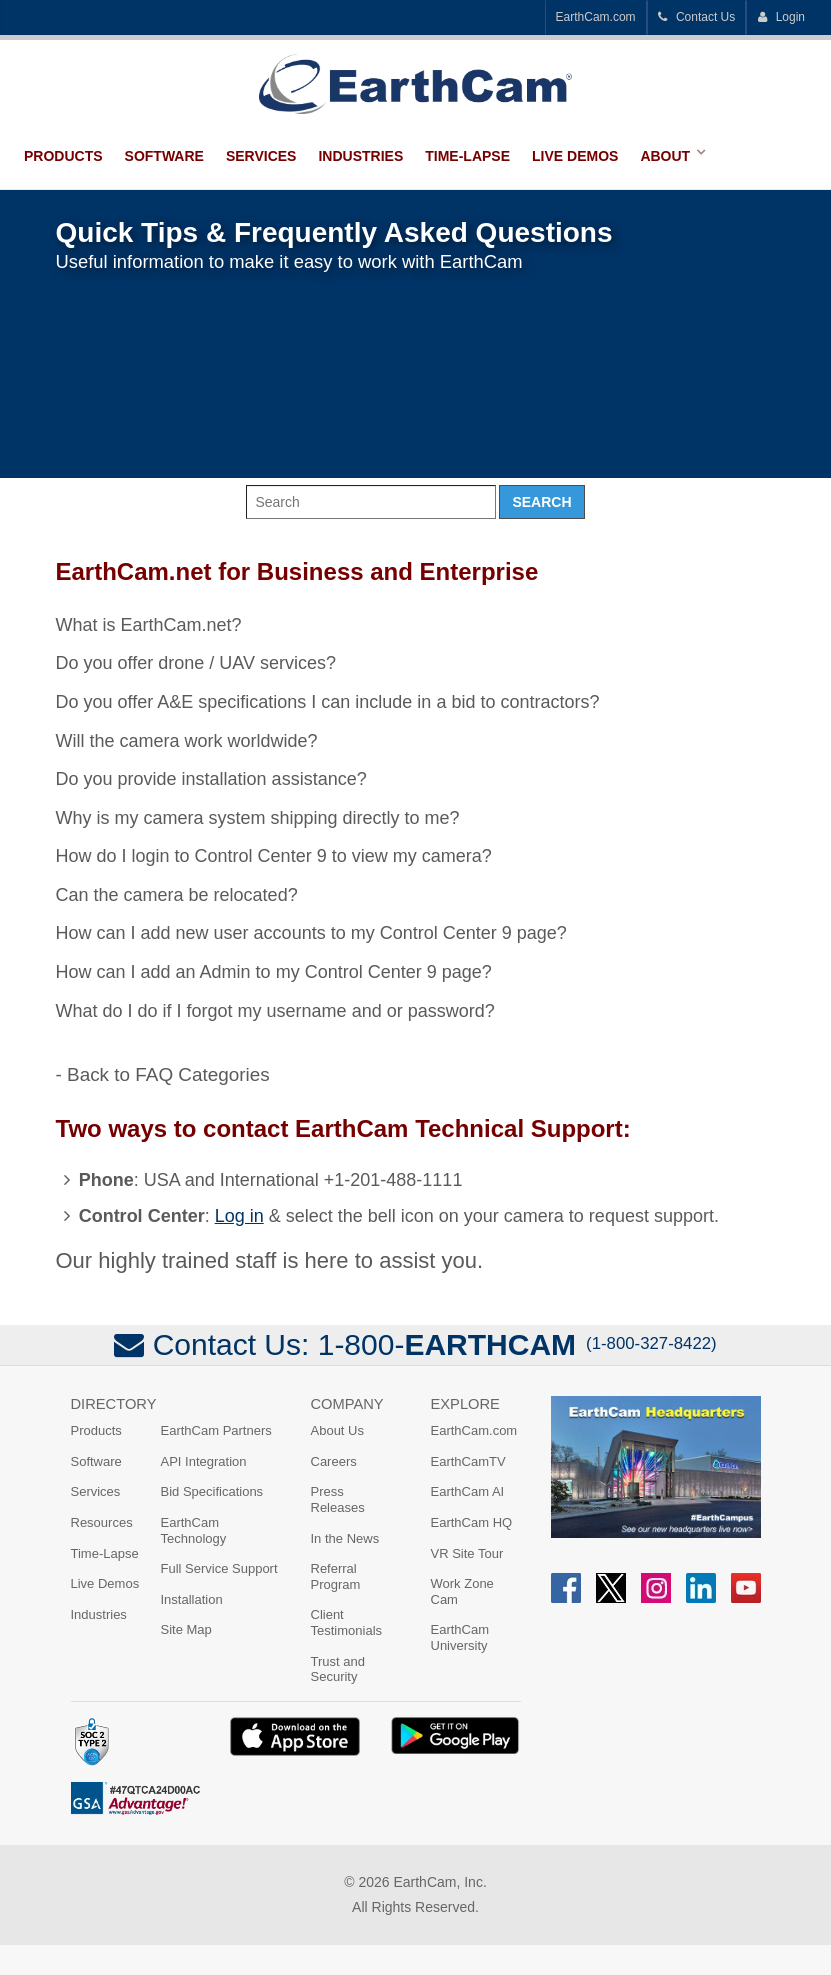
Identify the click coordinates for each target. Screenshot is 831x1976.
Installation (192, 1599)
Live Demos (575, 156)
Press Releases (338, 1499)
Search (541, 502)
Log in (239, 1216)
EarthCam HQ (472, 1522)
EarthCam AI (468, 1491)
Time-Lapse (467, 156)
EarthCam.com (596, 17)
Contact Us (697, 17)
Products (63, 156)
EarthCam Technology (194, 1530)
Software (164, 156)
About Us (337, 1430)
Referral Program (336, 1576)
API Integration (204, 1461)
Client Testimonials (347, 1622)
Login (781, 17)
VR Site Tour (467, 1553)
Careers (334, 1461)
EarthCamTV (468, 1461)
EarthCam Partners (216, 1430)
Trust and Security (338, 1669)
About (665, 156)
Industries (360, 156)
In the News (345, 1538)
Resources (102, 1522)
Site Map (186, 1629)
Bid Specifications (212, 1491)
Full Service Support (219, 1568)
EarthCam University (460, 1637)
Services (261, 156)
